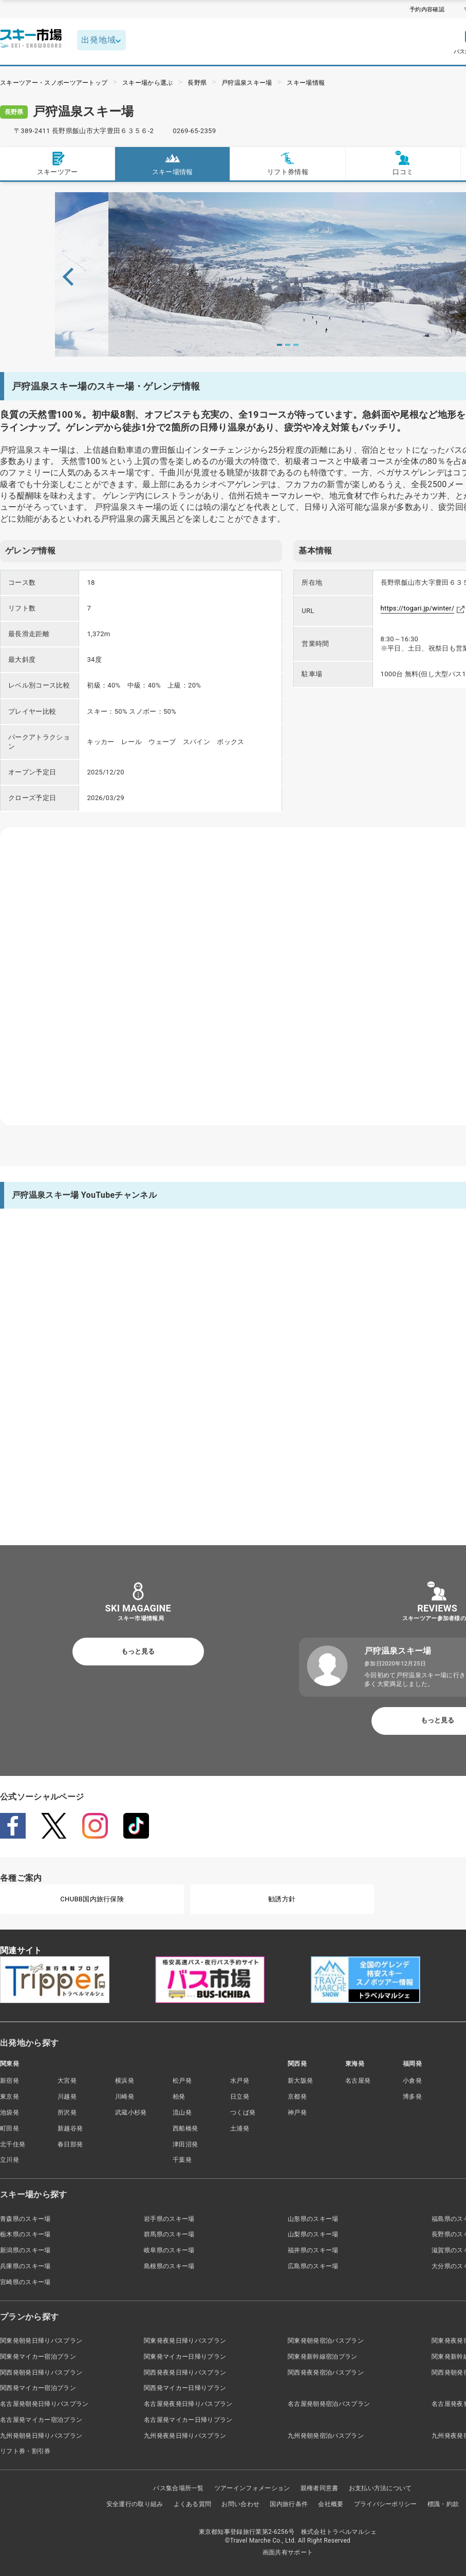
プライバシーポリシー (385, 2504)
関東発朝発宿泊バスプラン (326, 2340)
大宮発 (67, 2080)
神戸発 (297, 2112)
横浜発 (124, 2080)
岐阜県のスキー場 (169, 2250)
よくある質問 (193, 2504)
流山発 (182, 2112)
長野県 (197, 82)
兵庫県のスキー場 (25, 2266)
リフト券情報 (287, 163)
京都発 (297, 2096)
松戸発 (182, 2080)
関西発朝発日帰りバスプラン (41, 2372)
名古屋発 (357, 2080)
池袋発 (9, 2112)
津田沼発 (185, 2144)
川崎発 (124, 2096)
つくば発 (242, 2112)
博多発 (412, 2096)
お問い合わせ (240, 2504)
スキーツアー (57, 163)
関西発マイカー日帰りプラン (185, 2388)
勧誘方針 (281, 1899)
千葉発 (182, 2159)
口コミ (403, 163)
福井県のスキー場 (313, 2250)
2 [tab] (287, 345)
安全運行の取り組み (134, 2504)
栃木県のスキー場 (25, 2234)
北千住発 (12, 2144)
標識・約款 (443, 2504)
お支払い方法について (380, 2488)
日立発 (239, 2096)
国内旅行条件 (289, 2504)
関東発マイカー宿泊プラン (38, 2356)
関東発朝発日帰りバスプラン (41, 2340)
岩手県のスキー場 (169, 2218)
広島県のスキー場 (313, 2266)
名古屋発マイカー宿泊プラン (41, 2419)
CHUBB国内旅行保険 (92, 1899)
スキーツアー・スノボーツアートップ (53, 82)
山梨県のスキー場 (313, 2234)
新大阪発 (300, 2080)
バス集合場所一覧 (178, 2488)
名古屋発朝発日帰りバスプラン (44, 2403)
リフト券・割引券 (25, 2451)
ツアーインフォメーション (252, 2488)
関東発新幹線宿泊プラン (323, 2356)
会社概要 (330, 2504)
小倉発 (412, 2080)
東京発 (9, 2096)
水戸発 (239, 2080)
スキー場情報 (306, 82)
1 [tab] (279, 345)
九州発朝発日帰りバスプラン (41, 2435)
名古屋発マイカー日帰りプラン (188, 2419)
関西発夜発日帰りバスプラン (185, 2372)
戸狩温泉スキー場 (246, 82)
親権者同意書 (320, 2488)
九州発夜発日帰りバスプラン (185, 2435)
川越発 (67, 2096)
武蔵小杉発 (131, 2112)
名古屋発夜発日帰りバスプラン (188, 2403)
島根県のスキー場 (169, 2266)
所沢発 (67, 2112)
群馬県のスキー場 (169, 2234)
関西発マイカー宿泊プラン (38, 2388)
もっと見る (138, 1651)
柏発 (179, 2096)
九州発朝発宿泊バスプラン (326, 2435)
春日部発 (70, 2144)
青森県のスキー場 (25, 2218)
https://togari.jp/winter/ (418, 608)
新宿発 (9, 2080)
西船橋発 (185, 2128)
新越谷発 (70, 2128)
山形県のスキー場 (313, 2218)
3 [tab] (296, 345)
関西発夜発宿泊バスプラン (326, 2372)
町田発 (9, 2128)
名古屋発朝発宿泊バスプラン (329, 2403)
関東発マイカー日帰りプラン (185, 2356)
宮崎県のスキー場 (25, 2282)
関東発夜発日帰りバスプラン (185, 2340)
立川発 (9, 2159)
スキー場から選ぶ (147, 82)
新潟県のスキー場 (25, 2250)
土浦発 (239, 2128)
